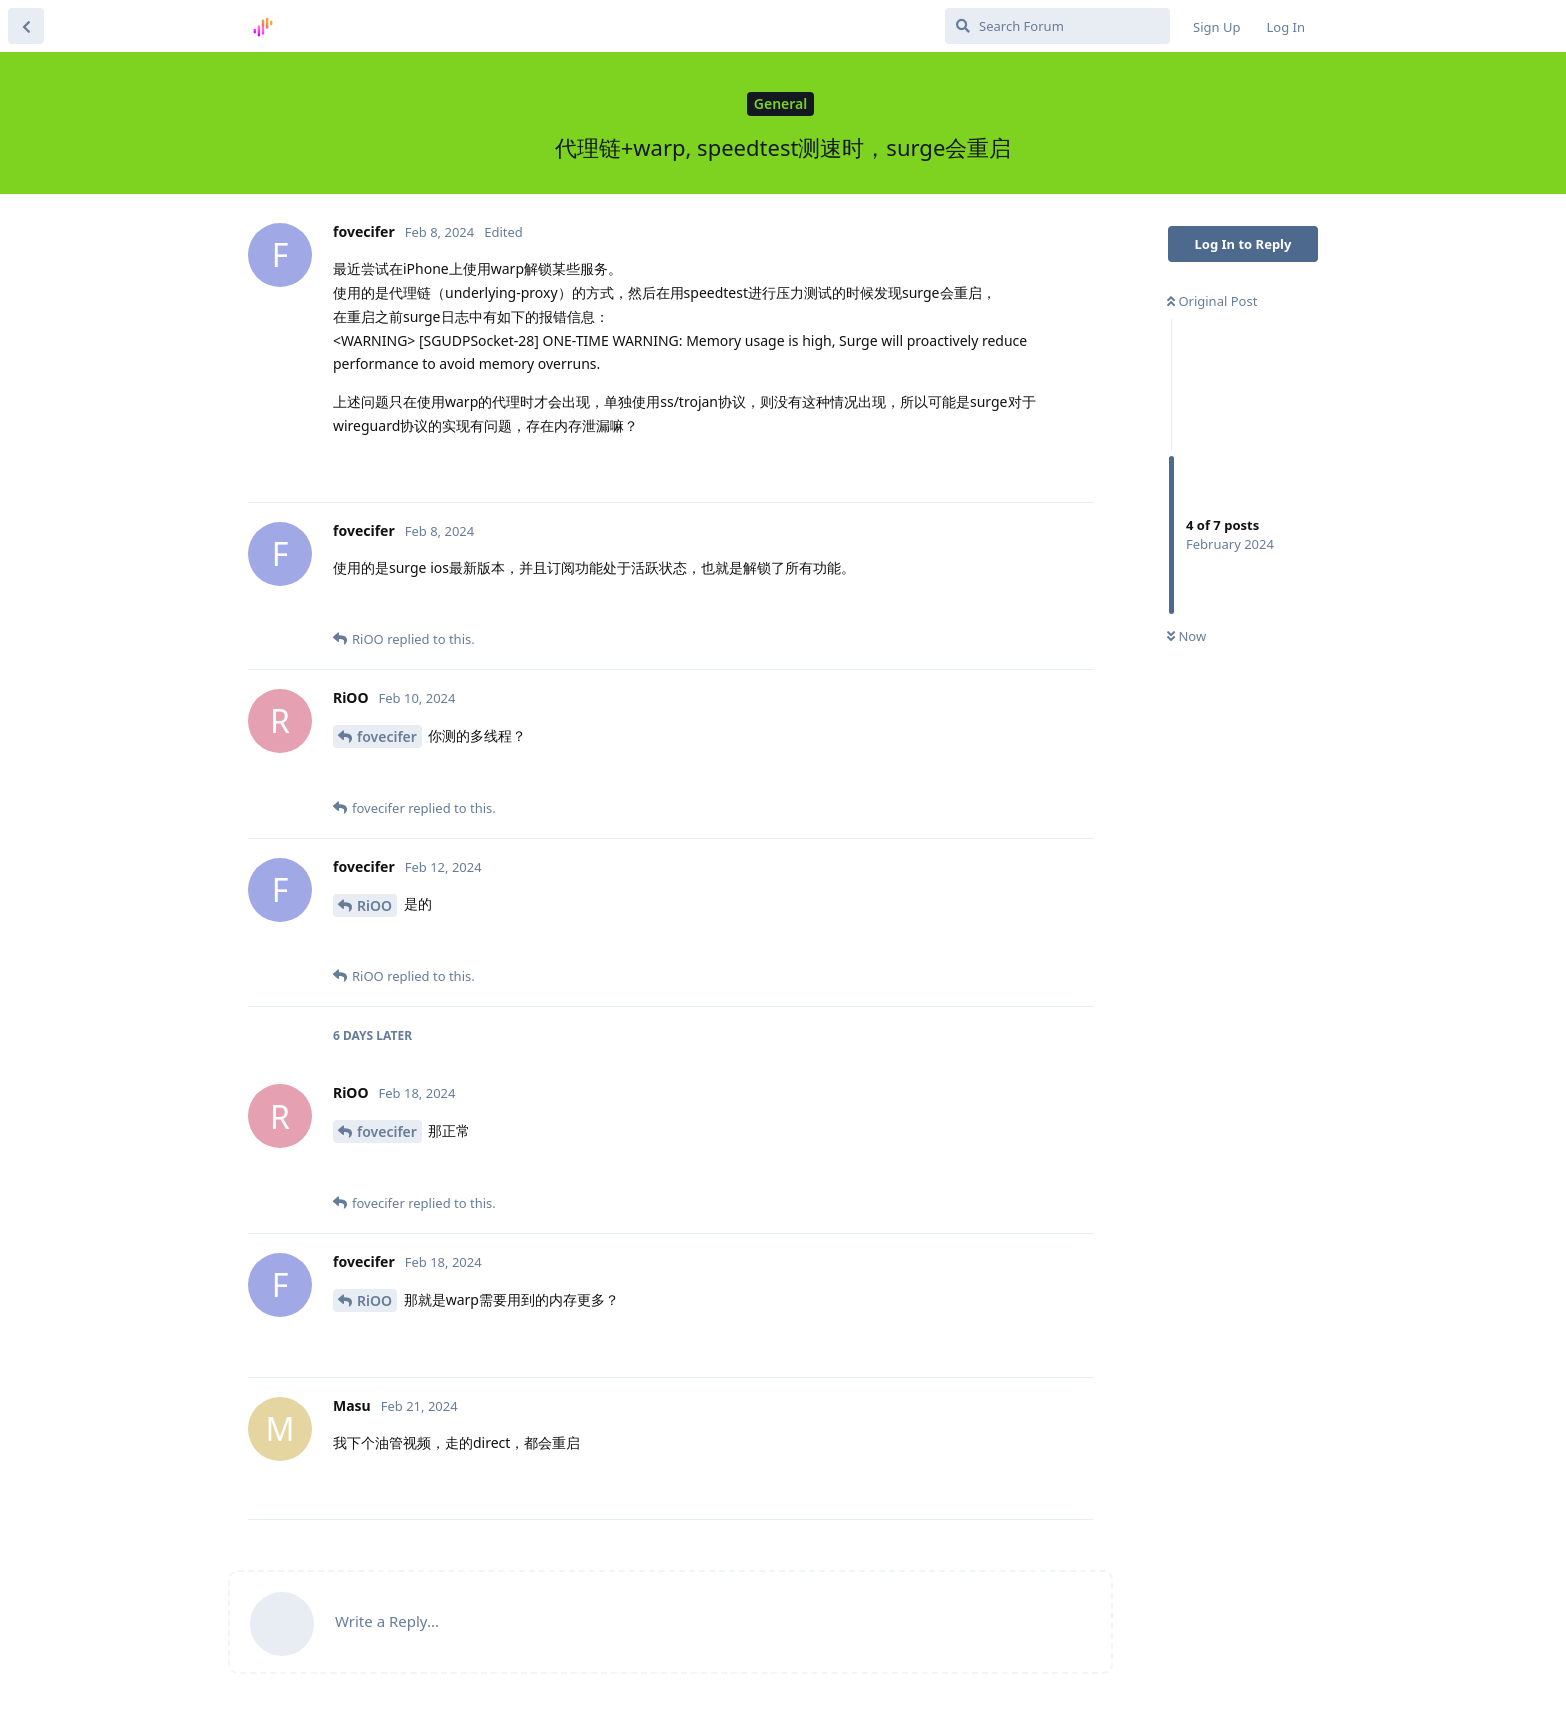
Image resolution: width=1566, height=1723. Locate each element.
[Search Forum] (1057, 26)
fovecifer (387, 736)
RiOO (374, 905)
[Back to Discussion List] (26, 26)
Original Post (1212, 301)
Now (1186, 636)
